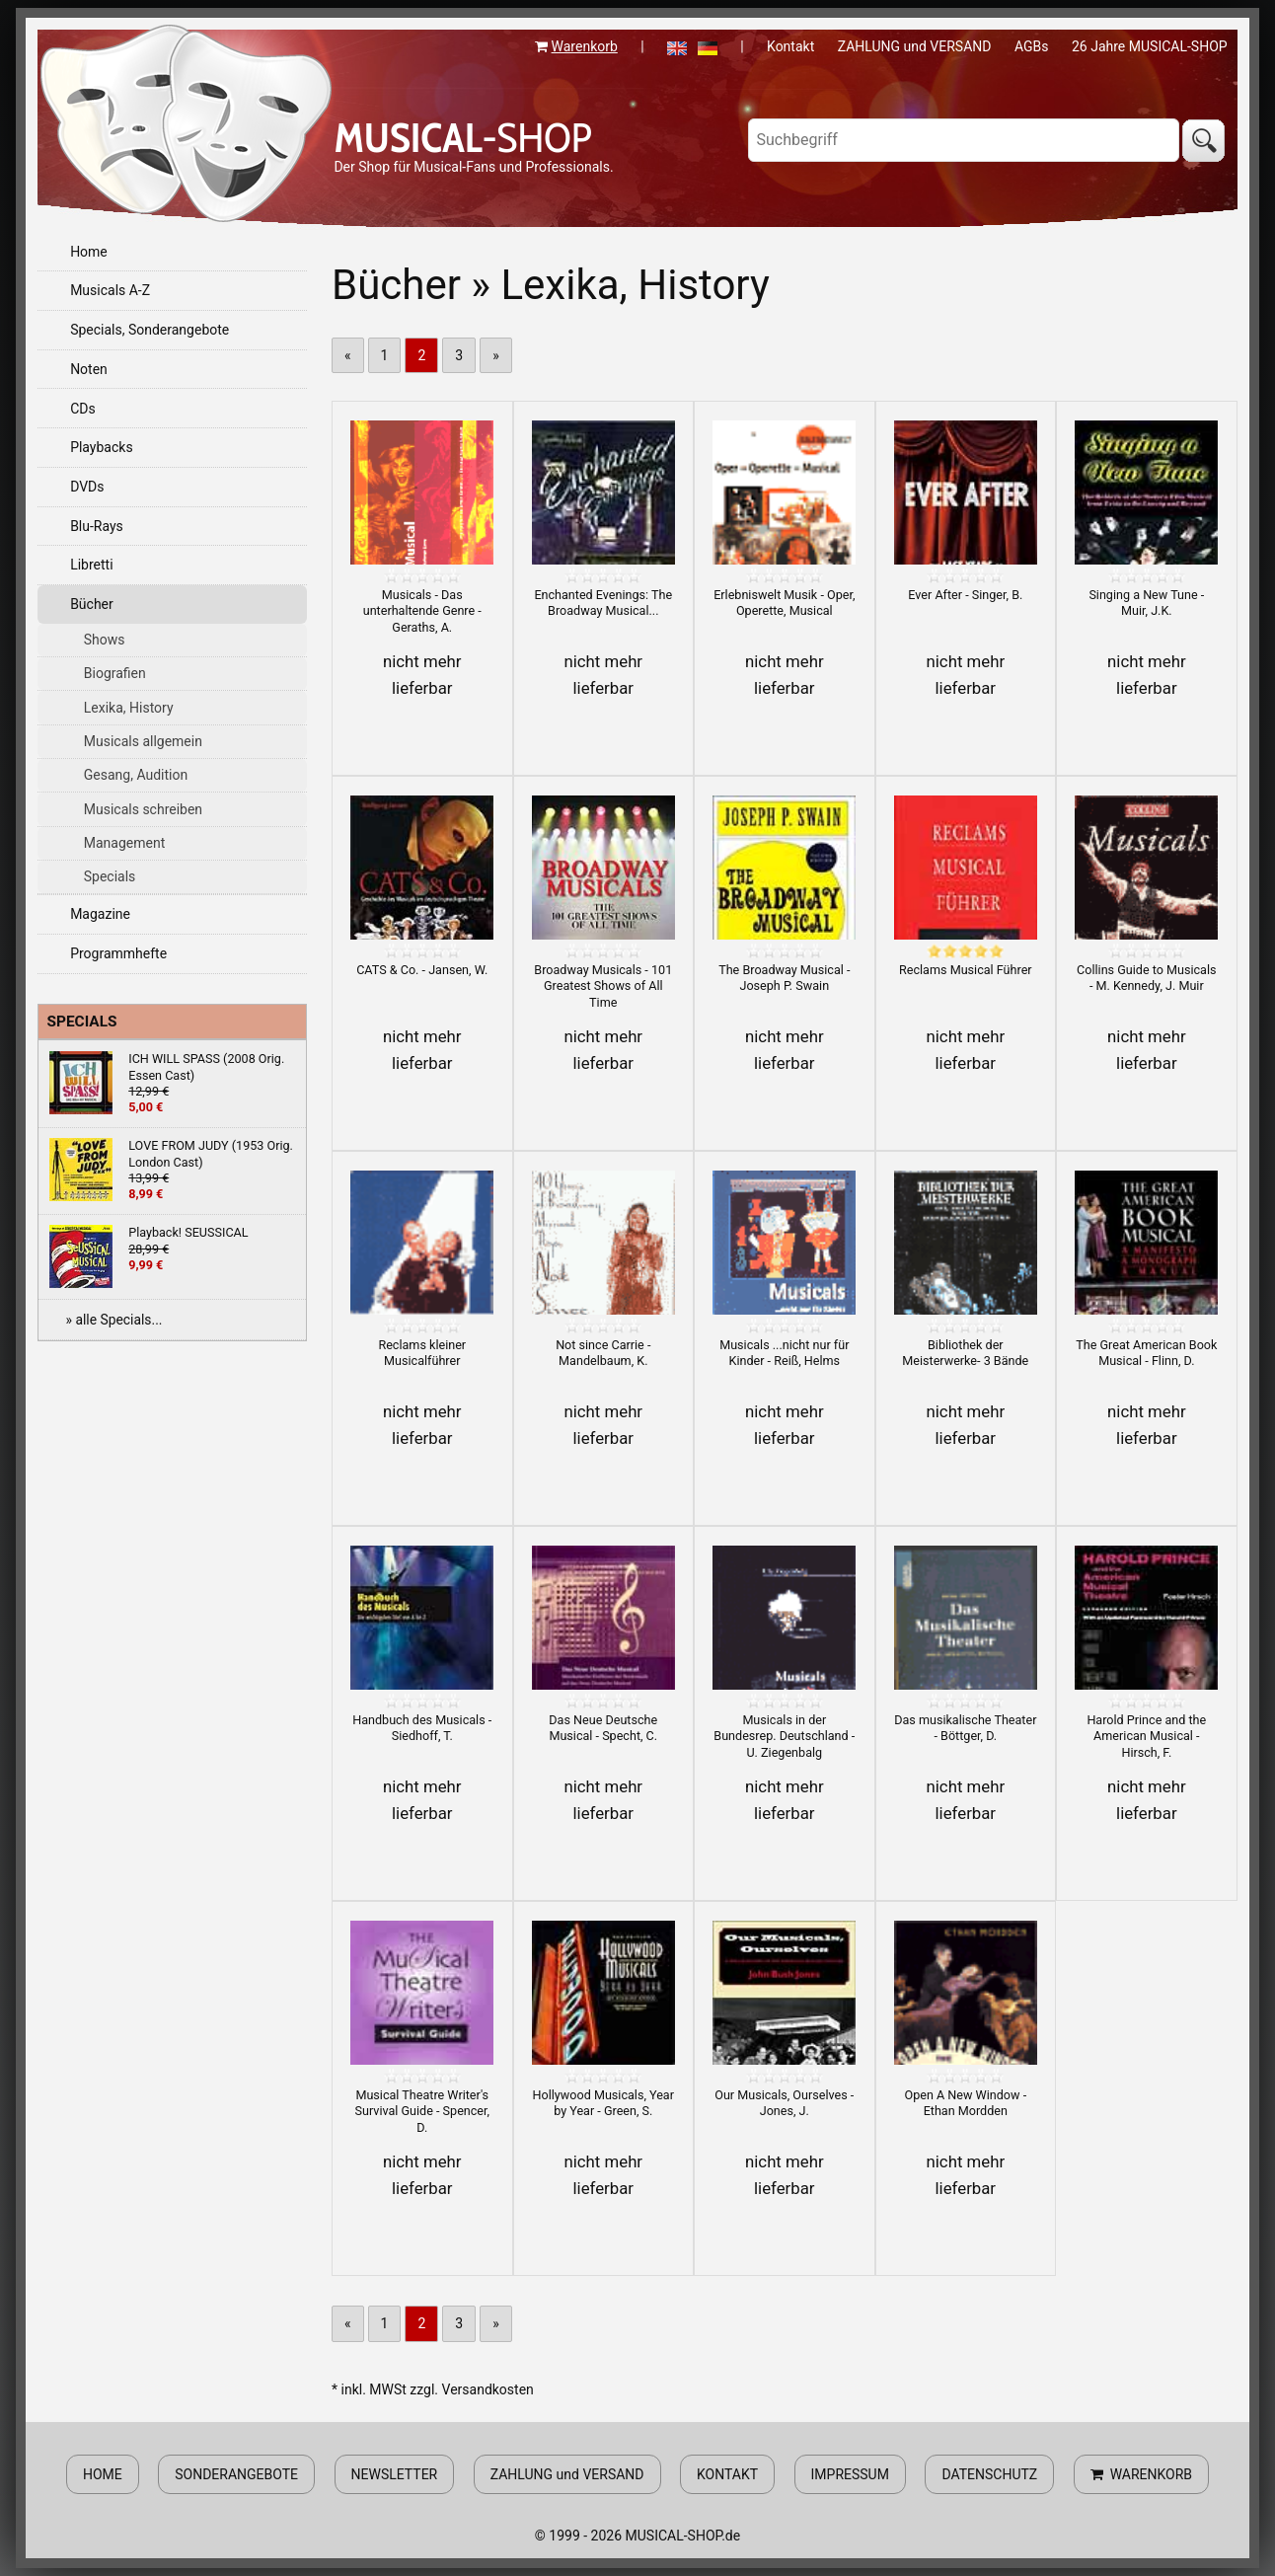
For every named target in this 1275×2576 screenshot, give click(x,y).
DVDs (87, 486)
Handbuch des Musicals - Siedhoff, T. (421, 1727)
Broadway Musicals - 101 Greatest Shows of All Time (603, 986)
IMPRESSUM (850, 2474)
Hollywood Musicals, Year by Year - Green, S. (603, 2102)
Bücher (91, 604)
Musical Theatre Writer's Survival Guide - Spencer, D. (421, 2111)
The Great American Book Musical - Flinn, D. (1146, 1352)
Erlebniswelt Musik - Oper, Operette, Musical (784, 602)
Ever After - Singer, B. (965, 594)
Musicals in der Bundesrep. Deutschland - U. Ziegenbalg (784, 1736)
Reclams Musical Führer (965, 969)
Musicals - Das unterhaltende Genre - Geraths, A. (422, 611)
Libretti (91, 564)
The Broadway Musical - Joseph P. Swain (784, 977)
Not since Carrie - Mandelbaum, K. (603, 1352)
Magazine (100, 914)
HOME (102, 2474)
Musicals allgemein (143, 741)
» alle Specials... (113, 1319)
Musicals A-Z (110, 290)
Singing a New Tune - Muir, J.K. (1146, 602)
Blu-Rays (96, 526)
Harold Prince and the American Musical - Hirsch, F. (1146, 1736)
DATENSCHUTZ (989, 2474)
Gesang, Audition (136, 775)
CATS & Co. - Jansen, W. (422, 969)
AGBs (1031, 46)
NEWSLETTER (394, 2474)
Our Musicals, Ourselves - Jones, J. (784, 2102)
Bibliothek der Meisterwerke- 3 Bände (965, 1352)
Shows (104, 639)
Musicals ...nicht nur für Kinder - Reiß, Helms (784, 1352)
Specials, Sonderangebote (149, 330)
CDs (83, 409)
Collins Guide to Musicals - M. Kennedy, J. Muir (1146, 977)
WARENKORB (1141, 2474)
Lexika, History (129, 708)
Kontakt (790, 46)
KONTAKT (727, 2474)
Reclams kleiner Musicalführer (422, 1352)
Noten (89, 369)
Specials (110, 876)
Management (124, 843)
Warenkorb (585, 46)
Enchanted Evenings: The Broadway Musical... (603, 602)
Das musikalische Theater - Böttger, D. (965, 1727)
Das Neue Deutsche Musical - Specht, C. (603, 1727)
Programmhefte (118, 953)
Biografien (115, 673)
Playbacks (101, 447)
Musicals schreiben (143, 809)
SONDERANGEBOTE (236, 2474)
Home (89, 252)
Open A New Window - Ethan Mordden (965, 2102)
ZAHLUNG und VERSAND (915, 46)
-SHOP (462, 137)
